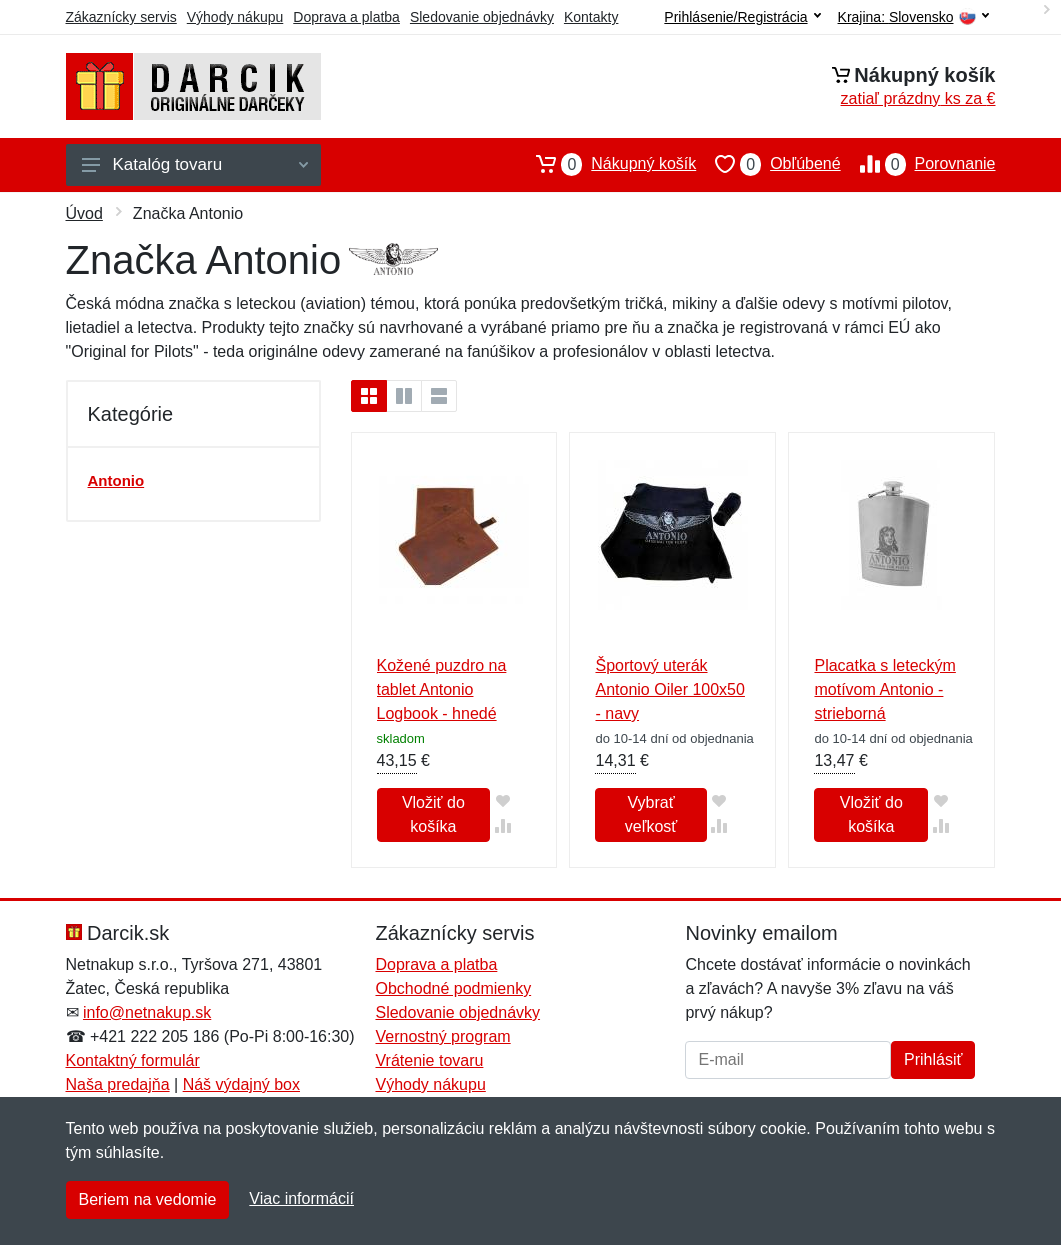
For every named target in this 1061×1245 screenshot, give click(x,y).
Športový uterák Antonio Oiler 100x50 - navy (669, 689)
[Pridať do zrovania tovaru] (502, 825)
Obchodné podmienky (453, 988)
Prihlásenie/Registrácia (742, 17)
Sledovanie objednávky (482, 17)
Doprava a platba (346, 17)
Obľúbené (768, 164)
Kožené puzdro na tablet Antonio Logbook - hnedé (442, 689)
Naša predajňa (118, 1084)
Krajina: (913, 17)
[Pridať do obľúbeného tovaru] (502, 800)
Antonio (116, 480)
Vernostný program (442, 1036)
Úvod (84, 213)
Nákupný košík (606, 164)
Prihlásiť (933, 1059)
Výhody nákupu (235, 17)
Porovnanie (918, 164)
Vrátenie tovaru (429, 1060)
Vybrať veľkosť (651, 814)
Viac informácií (301, 1198)
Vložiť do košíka (433, 814)
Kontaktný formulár (133, 1060)
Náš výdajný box (241, 1084)
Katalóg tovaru (195, 164)
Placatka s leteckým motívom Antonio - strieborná (884, 689)
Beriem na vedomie (148, 1199)
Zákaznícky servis (121, 17)
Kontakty (591, 17)
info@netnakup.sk (147, 1012)
